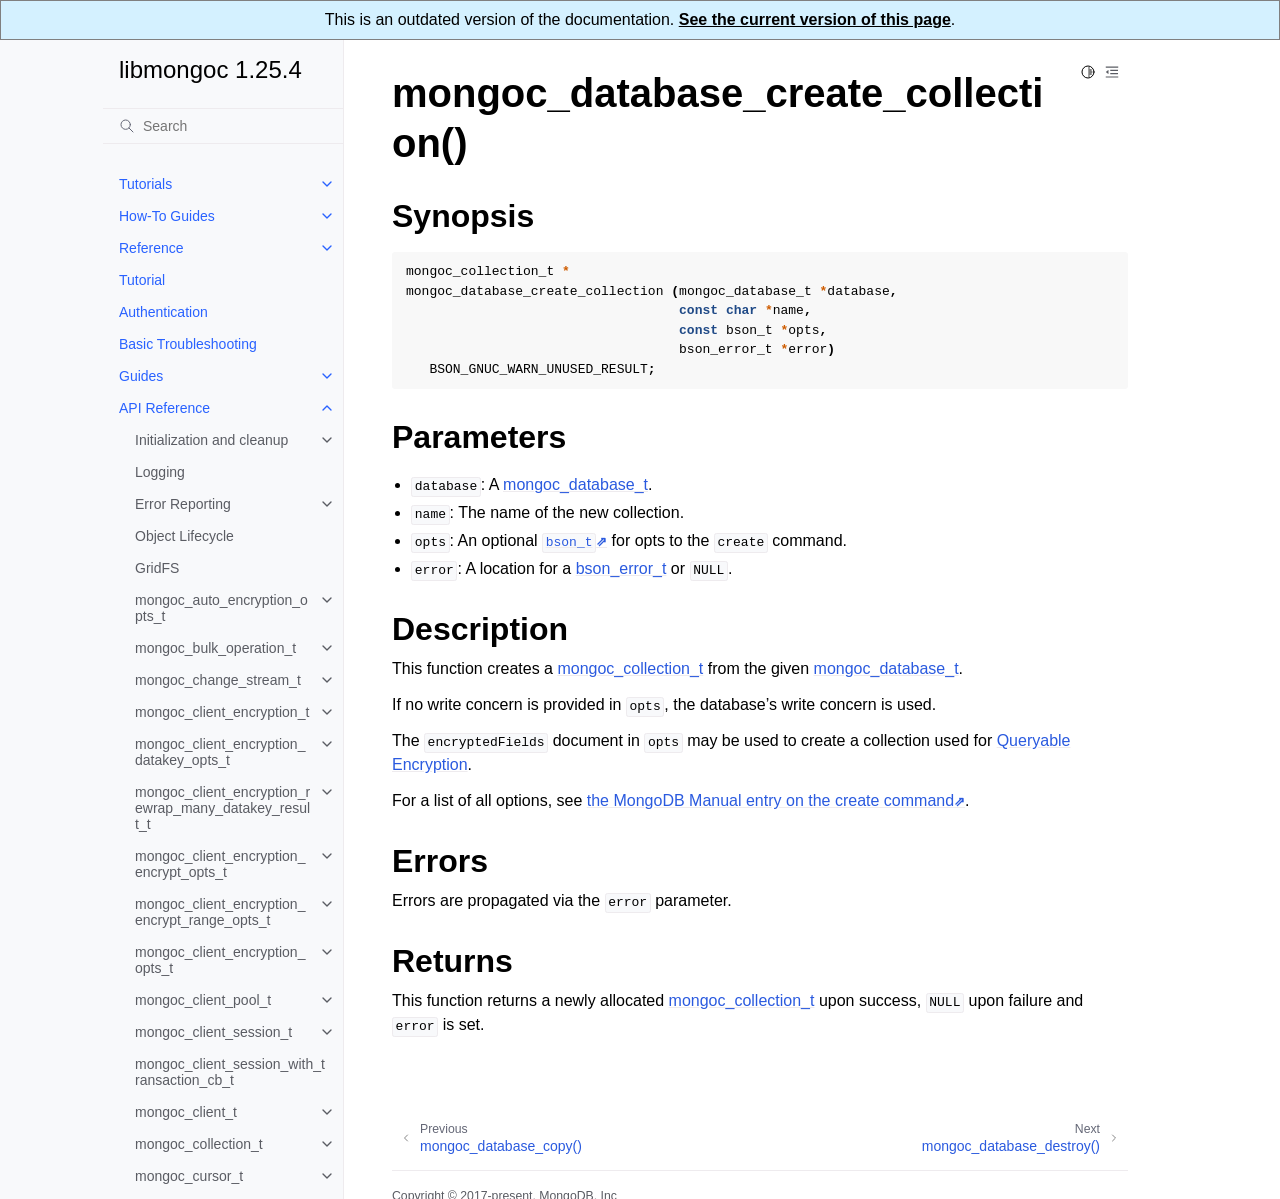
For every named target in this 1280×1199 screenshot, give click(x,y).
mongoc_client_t (186, 1112)
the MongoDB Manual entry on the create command (770, 800)
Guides (141, 376)
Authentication (163, 312)
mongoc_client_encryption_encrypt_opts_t (220, 864)
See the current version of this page (815, 19)
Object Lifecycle (184, 536)
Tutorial (142, 280)
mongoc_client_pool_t (203, 1000)
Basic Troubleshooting (188, 344)
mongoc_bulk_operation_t (215, 648)
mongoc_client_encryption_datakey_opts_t (220, 752)
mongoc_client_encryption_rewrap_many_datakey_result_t (222, 808)
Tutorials (145, 184)
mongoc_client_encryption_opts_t (220, 960)
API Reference (164, 408)
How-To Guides (167, 216)
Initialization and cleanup (211, 440)
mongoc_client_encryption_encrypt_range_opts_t (220, 912)
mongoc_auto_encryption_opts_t (221, 608)
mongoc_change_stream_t (218, 680)
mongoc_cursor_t (189, 1176)
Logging (160, 472)
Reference (151, 248)
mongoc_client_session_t (213, 1032)
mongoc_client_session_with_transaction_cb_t (230, 1072)
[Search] (223, 126)
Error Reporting (183, 504)
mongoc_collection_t (199, 1144)
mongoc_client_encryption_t (222, 712)
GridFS (157, 568)
